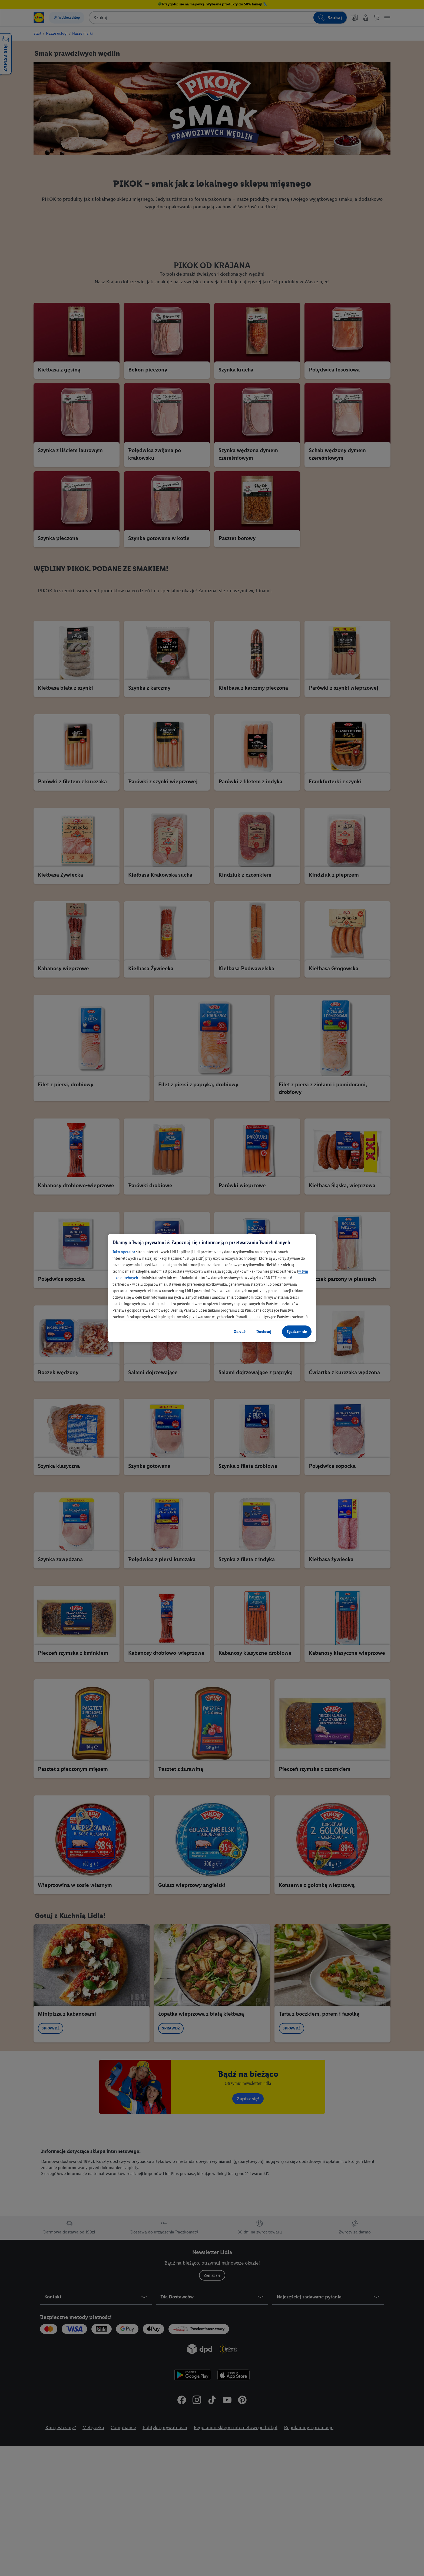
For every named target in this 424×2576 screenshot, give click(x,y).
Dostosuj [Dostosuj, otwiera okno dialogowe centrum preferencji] (263, 1331)
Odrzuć (240, 1331)
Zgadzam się (297, 1331)
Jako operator (123, 1251)
